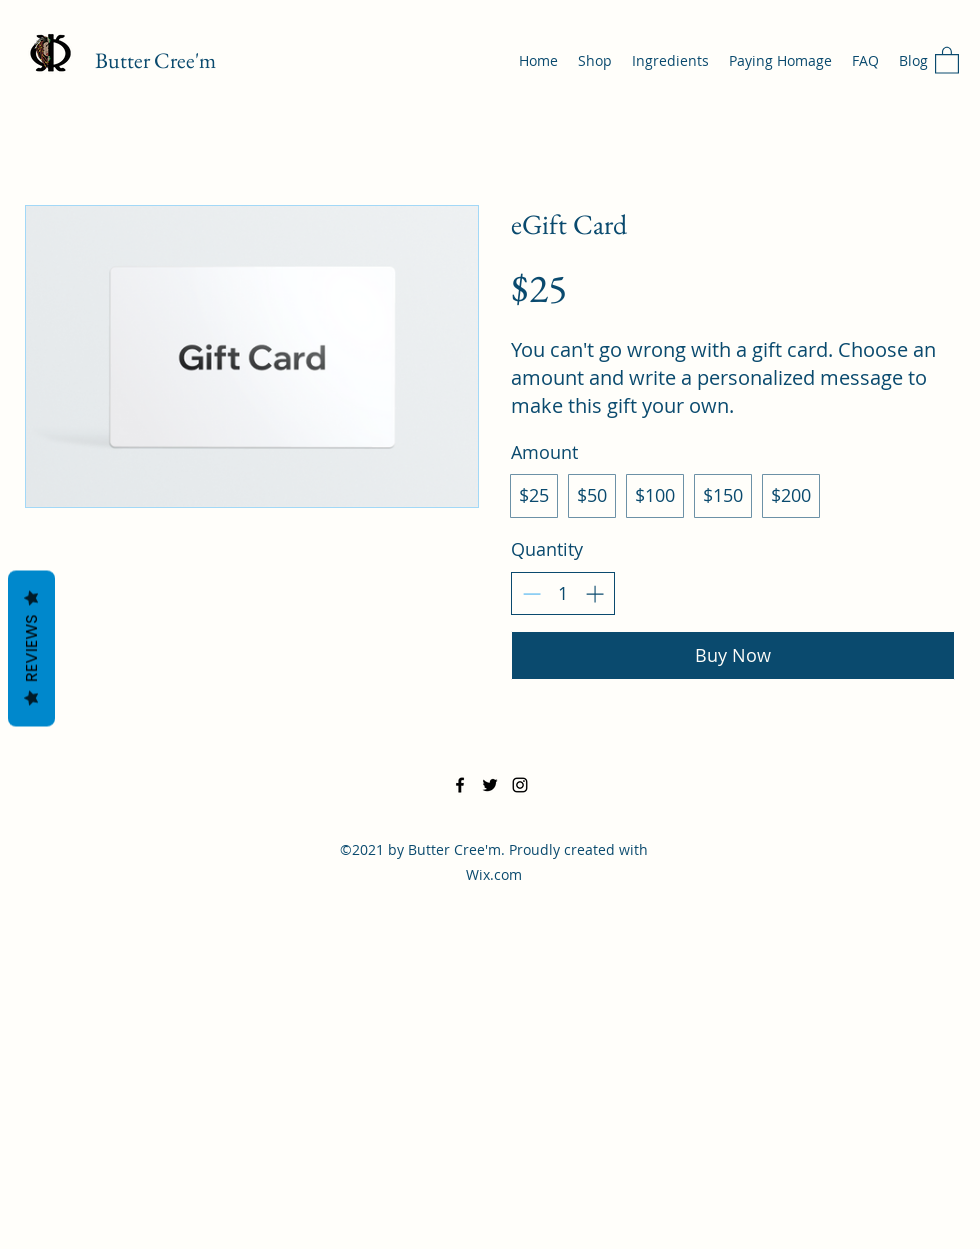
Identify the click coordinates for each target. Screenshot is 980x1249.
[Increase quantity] (594, 593)
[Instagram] (520, 785)
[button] (947, 59)
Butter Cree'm (155, 60)
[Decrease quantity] (531, 593)
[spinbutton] (563, 593)
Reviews (31, 648)
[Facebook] (460, 785)
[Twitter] (490, 785)
